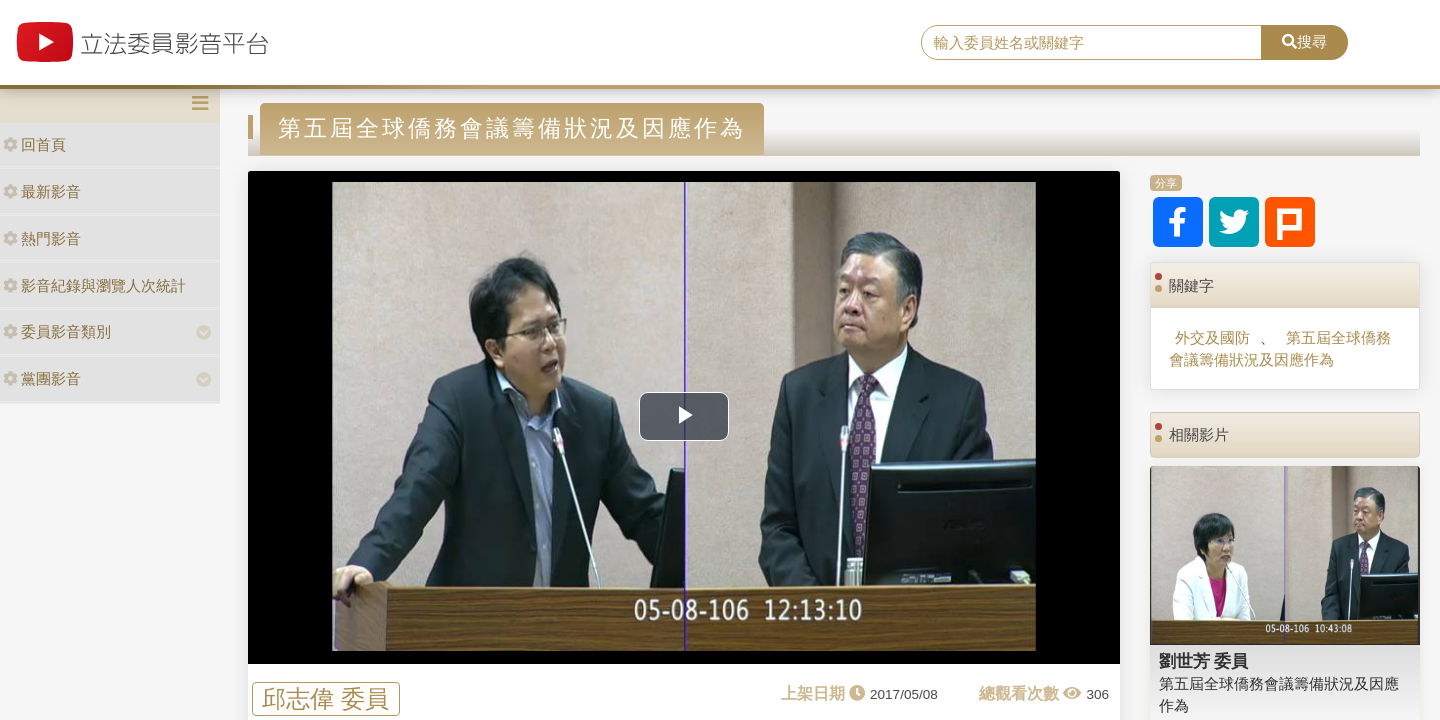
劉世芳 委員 (1204, 661)
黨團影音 (42, 378)
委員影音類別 (57, 331)
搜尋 (1304, 41)
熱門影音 (42, 238)
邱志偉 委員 (325, 698)
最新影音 (42, 191)
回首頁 (34, 144)
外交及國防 (1212, 337)
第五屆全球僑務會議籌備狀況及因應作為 (1279, 348)
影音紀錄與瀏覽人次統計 (94, 285)
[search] (1091, 43)
